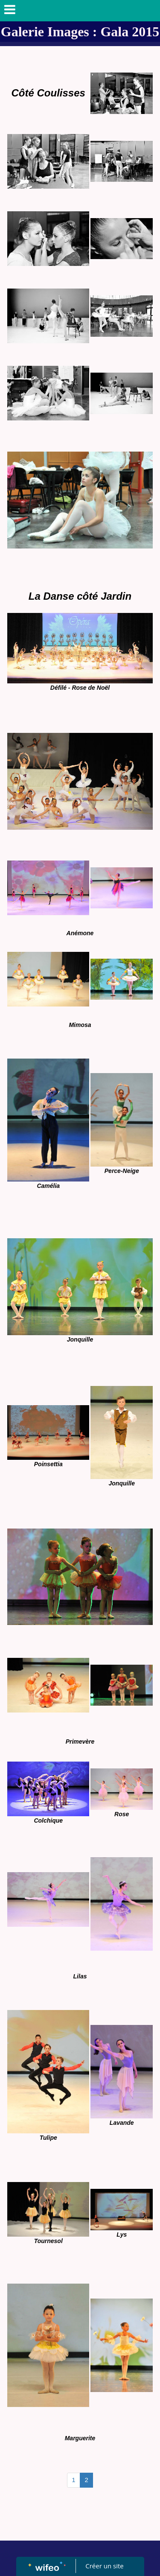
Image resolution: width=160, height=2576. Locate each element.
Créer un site (104, 2565)
